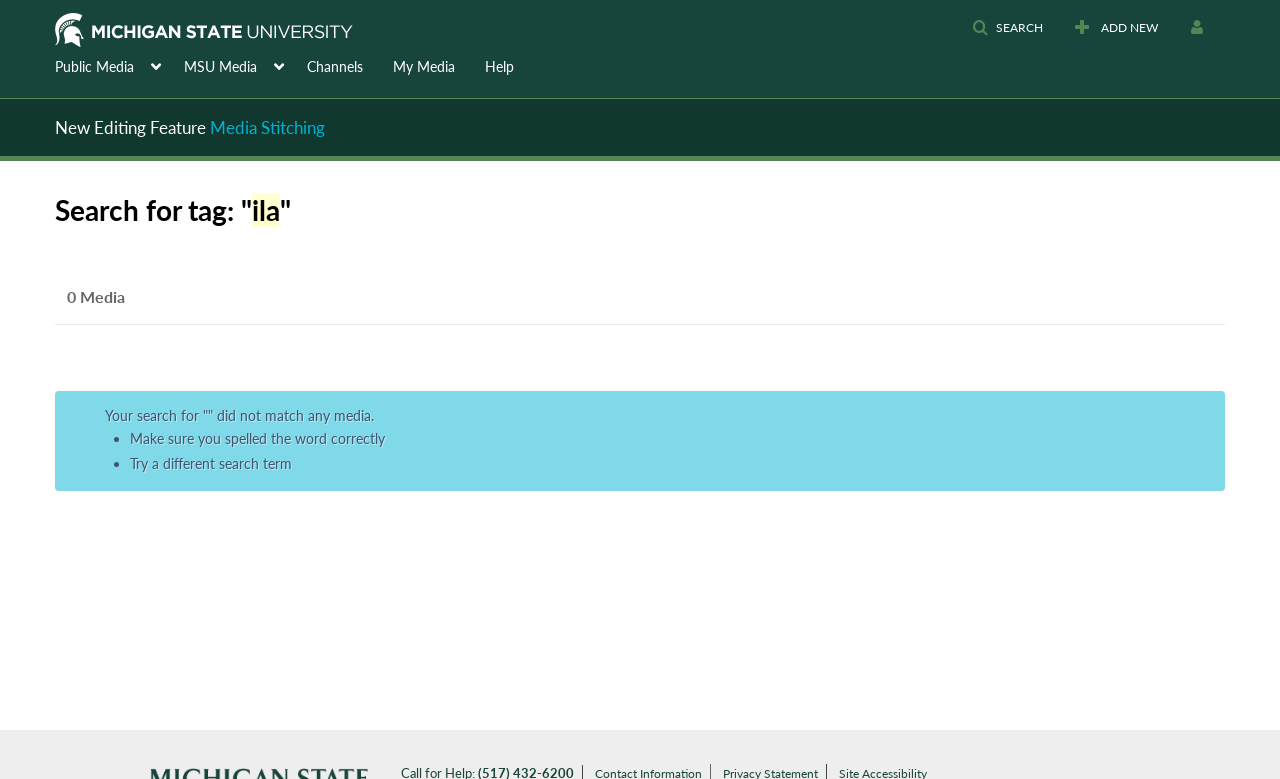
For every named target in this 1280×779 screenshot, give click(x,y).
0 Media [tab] (96, 296)
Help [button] (499, 66)
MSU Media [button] (220, 66)
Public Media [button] (94, 66)
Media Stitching (267, 127)
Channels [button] (335, 66)
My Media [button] (424, 66)
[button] (1007, 28)
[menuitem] (119, 65)
